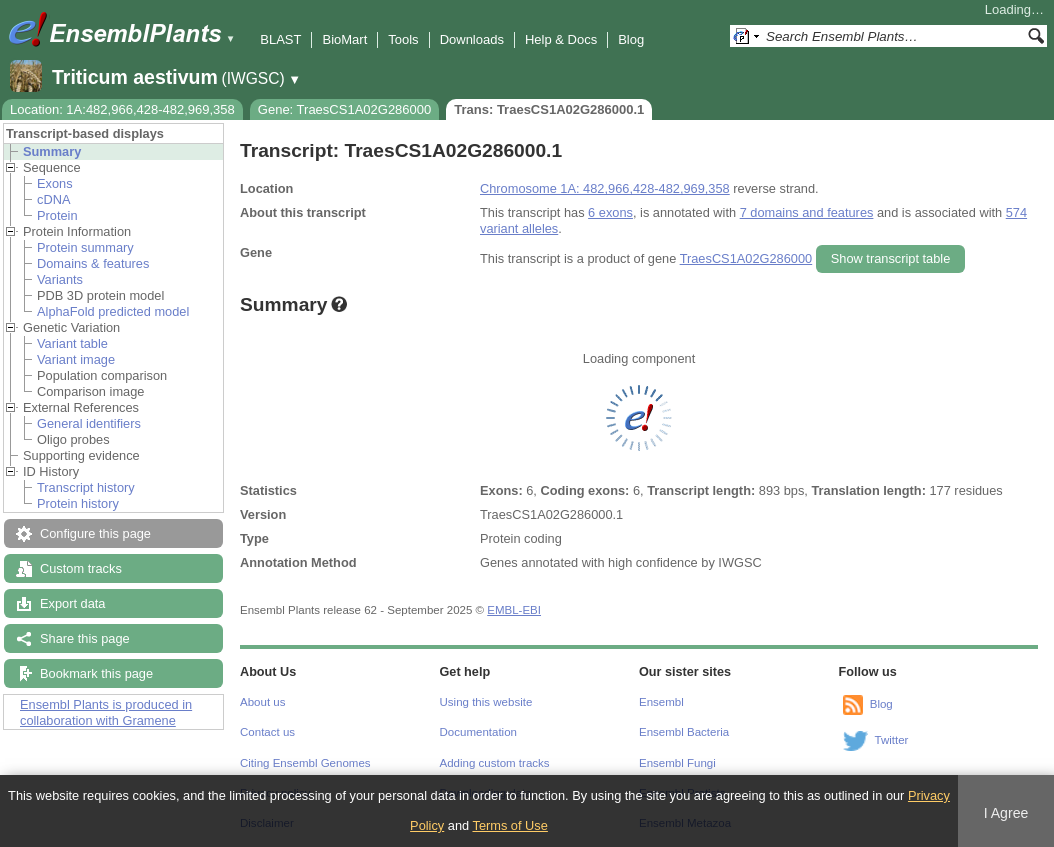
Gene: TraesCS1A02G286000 (344, 109)
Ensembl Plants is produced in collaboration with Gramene (106, 712)
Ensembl (661, 702)
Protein (57, 215)
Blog (631, 39)
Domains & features (93, 263)
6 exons (610, 212)
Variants (60, 279)
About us (262, 702)
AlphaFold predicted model (113, 311)
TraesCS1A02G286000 (746, 258)
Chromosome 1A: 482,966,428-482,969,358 (605, 188)
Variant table (72, 343)
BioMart (344, 39)
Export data (72, 603)
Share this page (85, 638)
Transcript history (86, 487)
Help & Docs (561, 39)
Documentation (478, 732)
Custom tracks (81, 568)
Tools (403, 39)
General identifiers (89, 423)
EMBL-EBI (514, 610)
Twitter (892, 740)
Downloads (472, 39)
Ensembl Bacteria (684, 732)
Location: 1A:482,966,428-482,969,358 (122, 109)
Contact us (267, 732)
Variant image (76, 359)
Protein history (78, 503)
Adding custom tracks (495, 763)
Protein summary (85, 247)
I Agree (1006, 813)
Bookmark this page (96, 673)
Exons (55, 183)
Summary (52, 151)
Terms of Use (509, 825)
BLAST (280, 39)
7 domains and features (807, 212)
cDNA (53, 199)
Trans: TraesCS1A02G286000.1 (549, 109)
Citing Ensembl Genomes (305, 763)
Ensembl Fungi (677, 763)
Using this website (486, 702)
